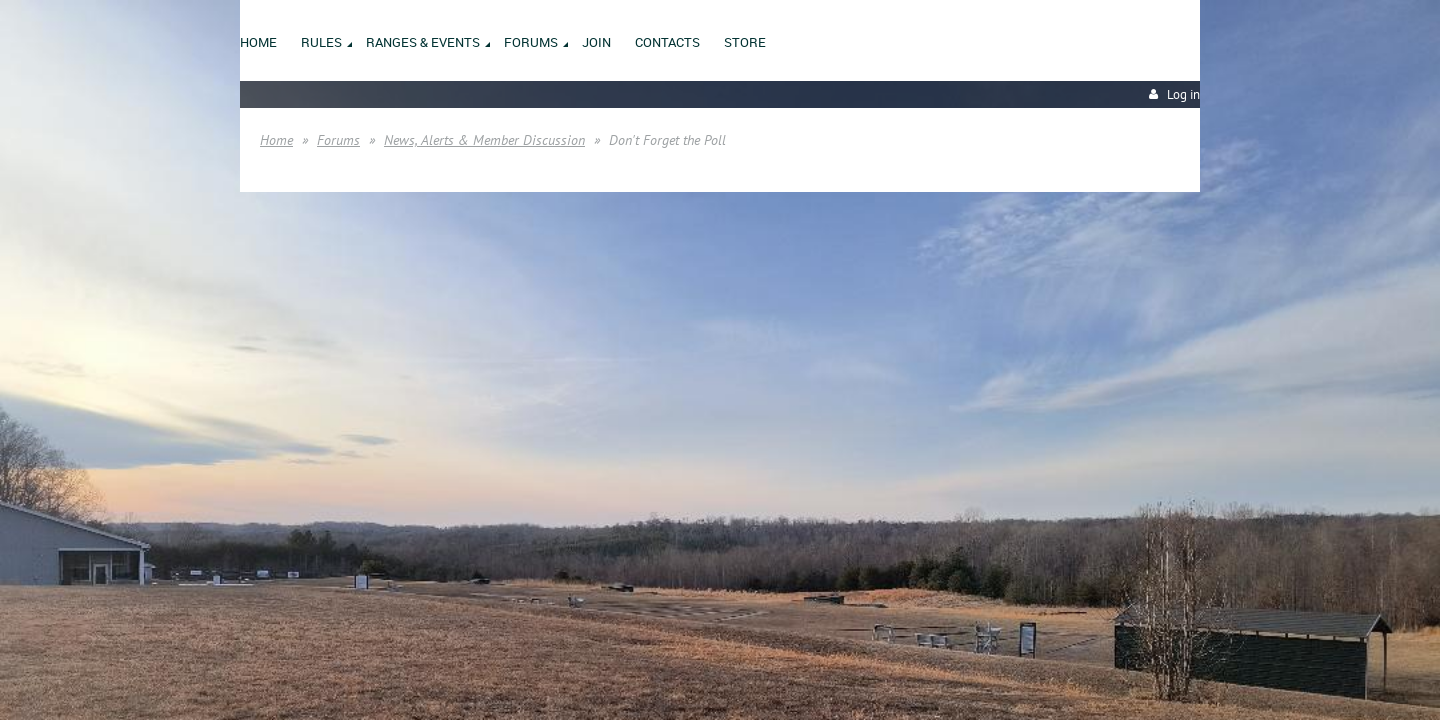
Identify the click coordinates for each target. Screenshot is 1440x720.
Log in (1183, 94)
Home (276, 140)
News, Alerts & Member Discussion (484, 140)
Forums (338, 140)
